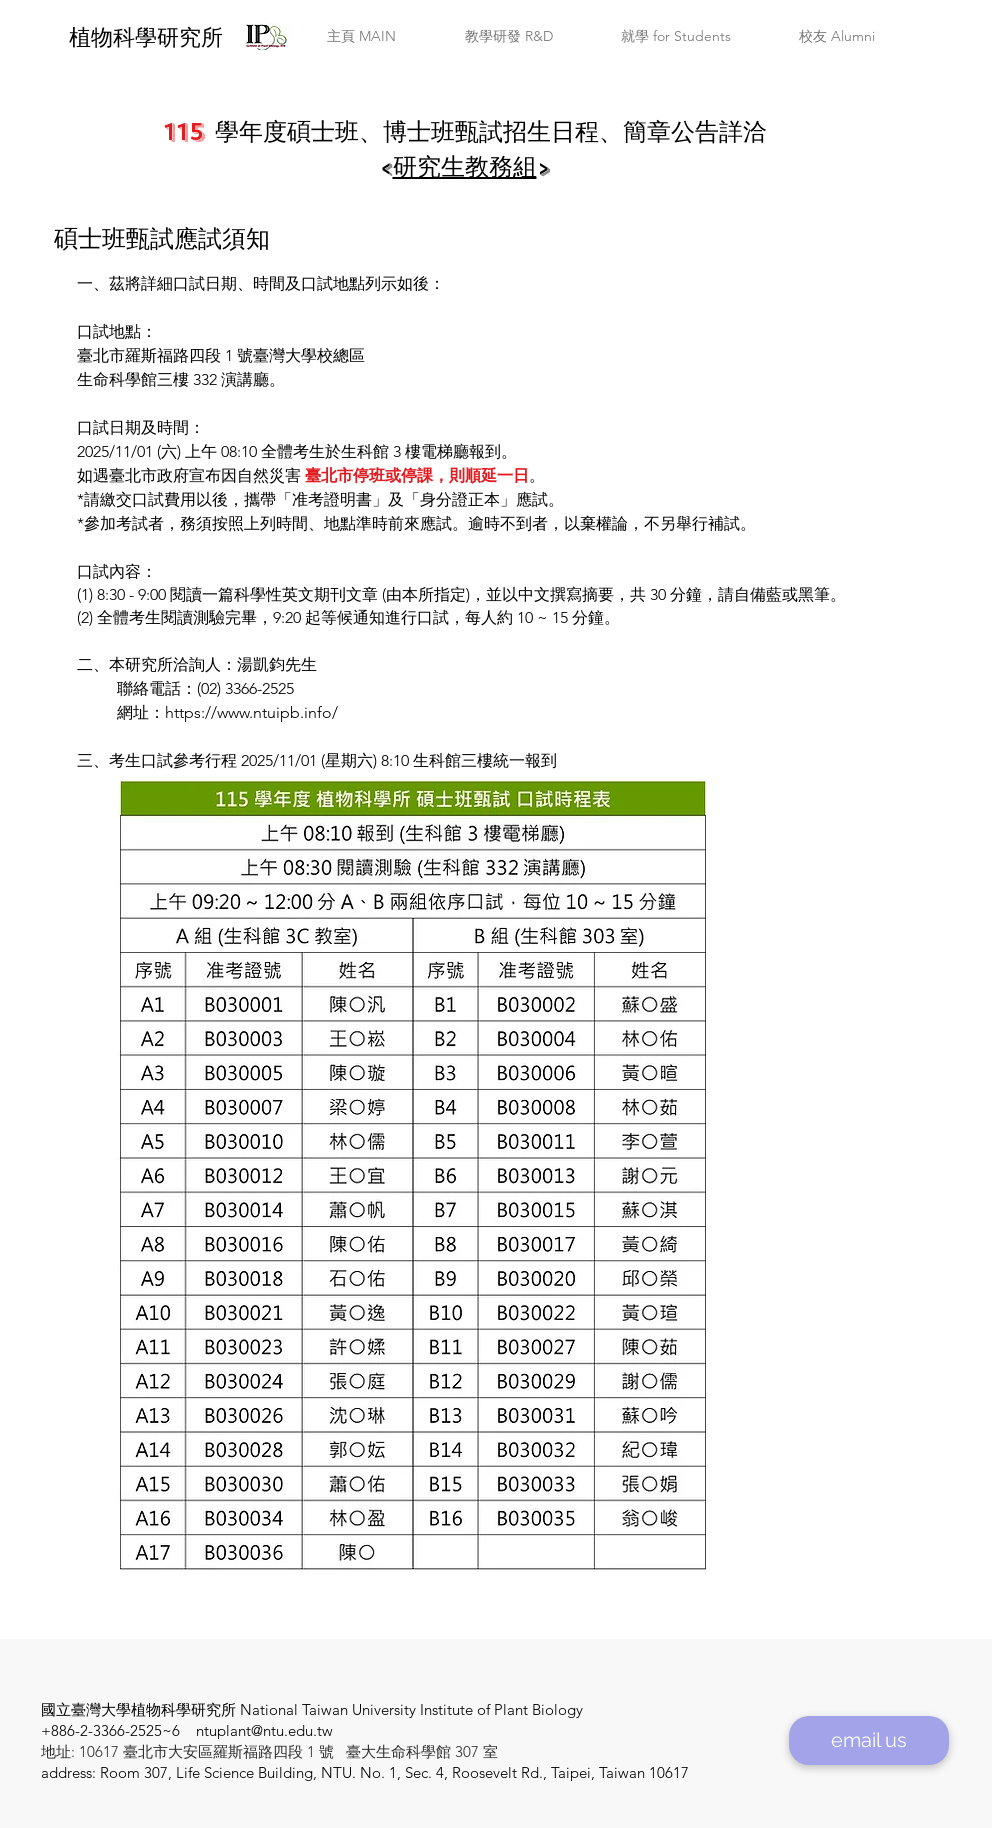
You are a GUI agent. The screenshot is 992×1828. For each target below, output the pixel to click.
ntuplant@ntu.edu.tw (264, 1730)
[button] (361, 36)
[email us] (869, 1740)
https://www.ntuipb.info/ (251, 712)
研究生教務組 (465, 167)
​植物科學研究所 (146, 37)
